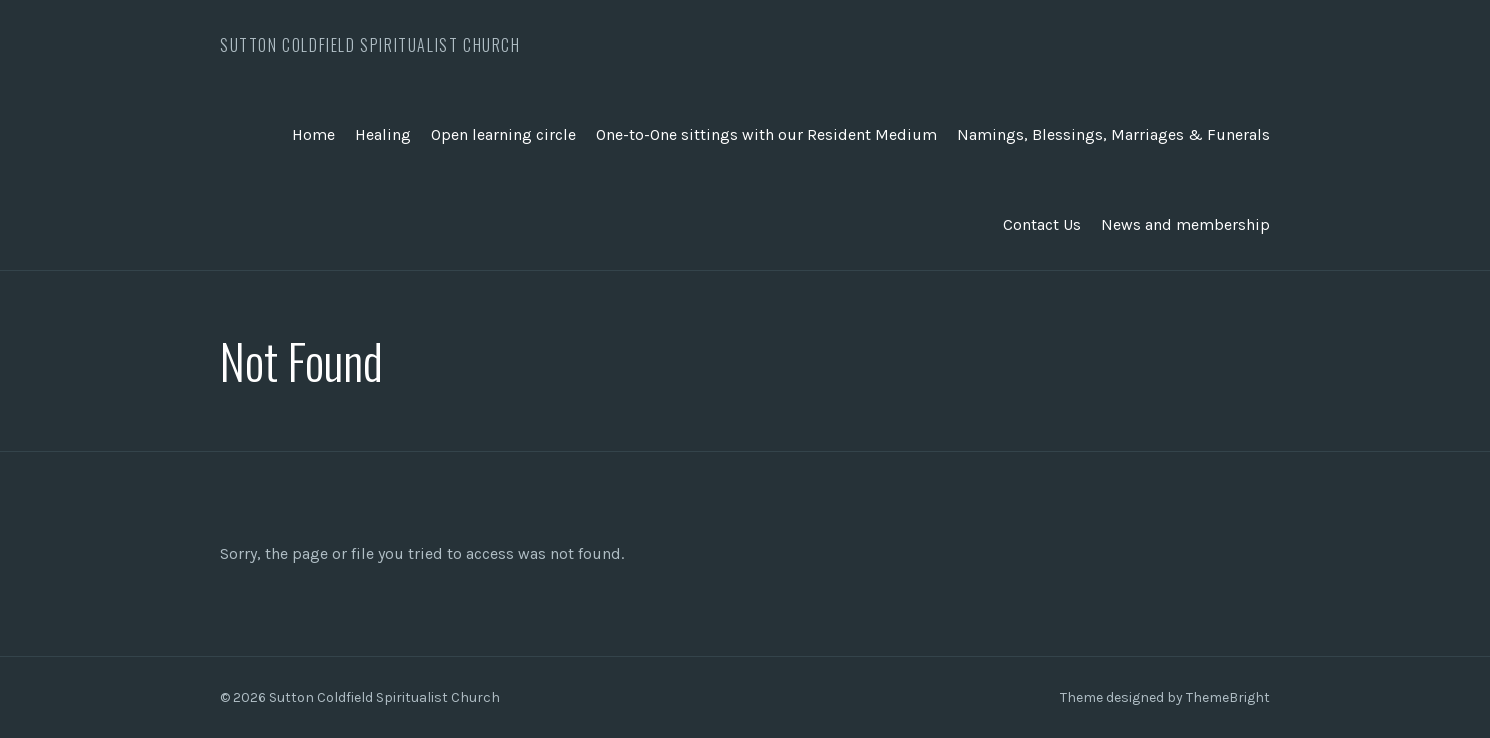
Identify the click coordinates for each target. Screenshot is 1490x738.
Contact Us (1042, 224)
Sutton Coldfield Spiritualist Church (370, 45)
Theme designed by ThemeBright (1165, 697)
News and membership (1185, 224)
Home (313, 134)
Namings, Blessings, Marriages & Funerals (1113, 134)
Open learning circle (503, 134)
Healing (383, 134)
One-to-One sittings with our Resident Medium (766, 134)
